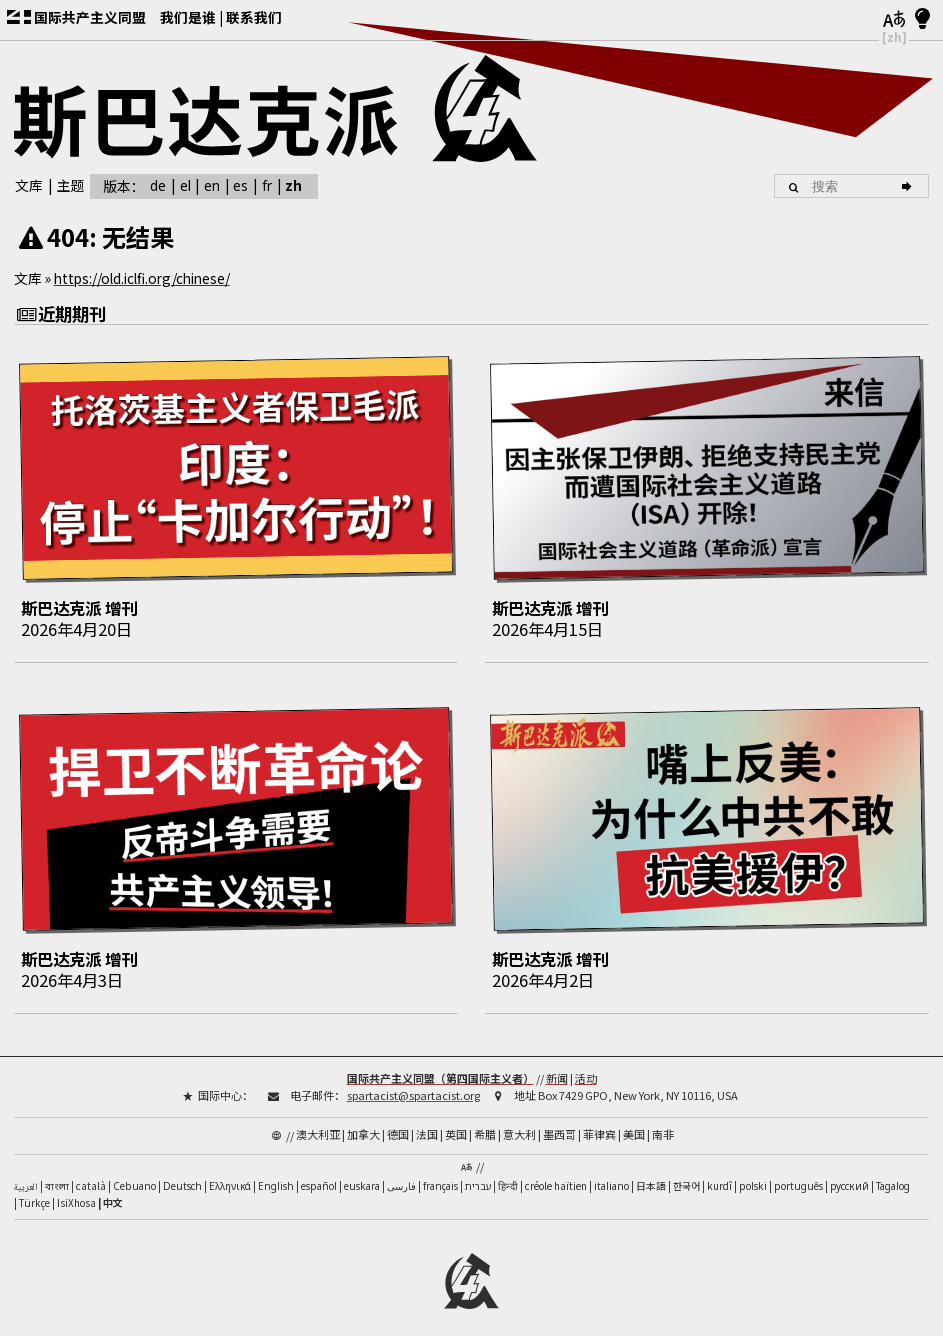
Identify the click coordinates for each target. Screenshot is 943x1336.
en (212, 185)
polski (753, 1174)
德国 (398, 1122)
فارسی (401, 1174)
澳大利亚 (318, 1122)
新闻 (557, 1066)
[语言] (894, 20)
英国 (456, 1122)
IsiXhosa (76, 1191)
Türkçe (34, 1191)
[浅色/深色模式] (922, 20)
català (91, 1174)
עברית (478, 1174)
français (440, 1174)
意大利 (519, 1122)
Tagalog (893, 1174)
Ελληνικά (230, 1174)
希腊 (485, 1122)
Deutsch (182, 1174)
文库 (29, 185)
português (798, 1174)
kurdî (719, 1174)
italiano (611, 1174)
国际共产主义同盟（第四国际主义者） (440, 1066)
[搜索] (909, 186)
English (276, 1174)
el (185, 185)
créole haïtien (556, 1174)
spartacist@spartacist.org (413, 1082)
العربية (26, 1175)
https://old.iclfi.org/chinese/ (142, 278)
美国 (634, 1122)
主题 (71, 185)
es (240, 185)
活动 (586, 1066)
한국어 (686, 1174)
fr (267, 185)
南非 (663, 1122)
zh (293, 185)
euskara (362, 1174)
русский (849, 1174)
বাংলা (57, 1175)
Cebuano (134, 1174)
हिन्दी (508, 1174)
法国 (427, 1122)
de (158, 185)
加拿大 (363, 1122)
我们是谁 (188, 17)
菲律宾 (599, 1122)
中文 (113, 1191)
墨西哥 (559, 1122)
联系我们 (254, 17)
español (319, 1174)
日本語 (651, 1174)
